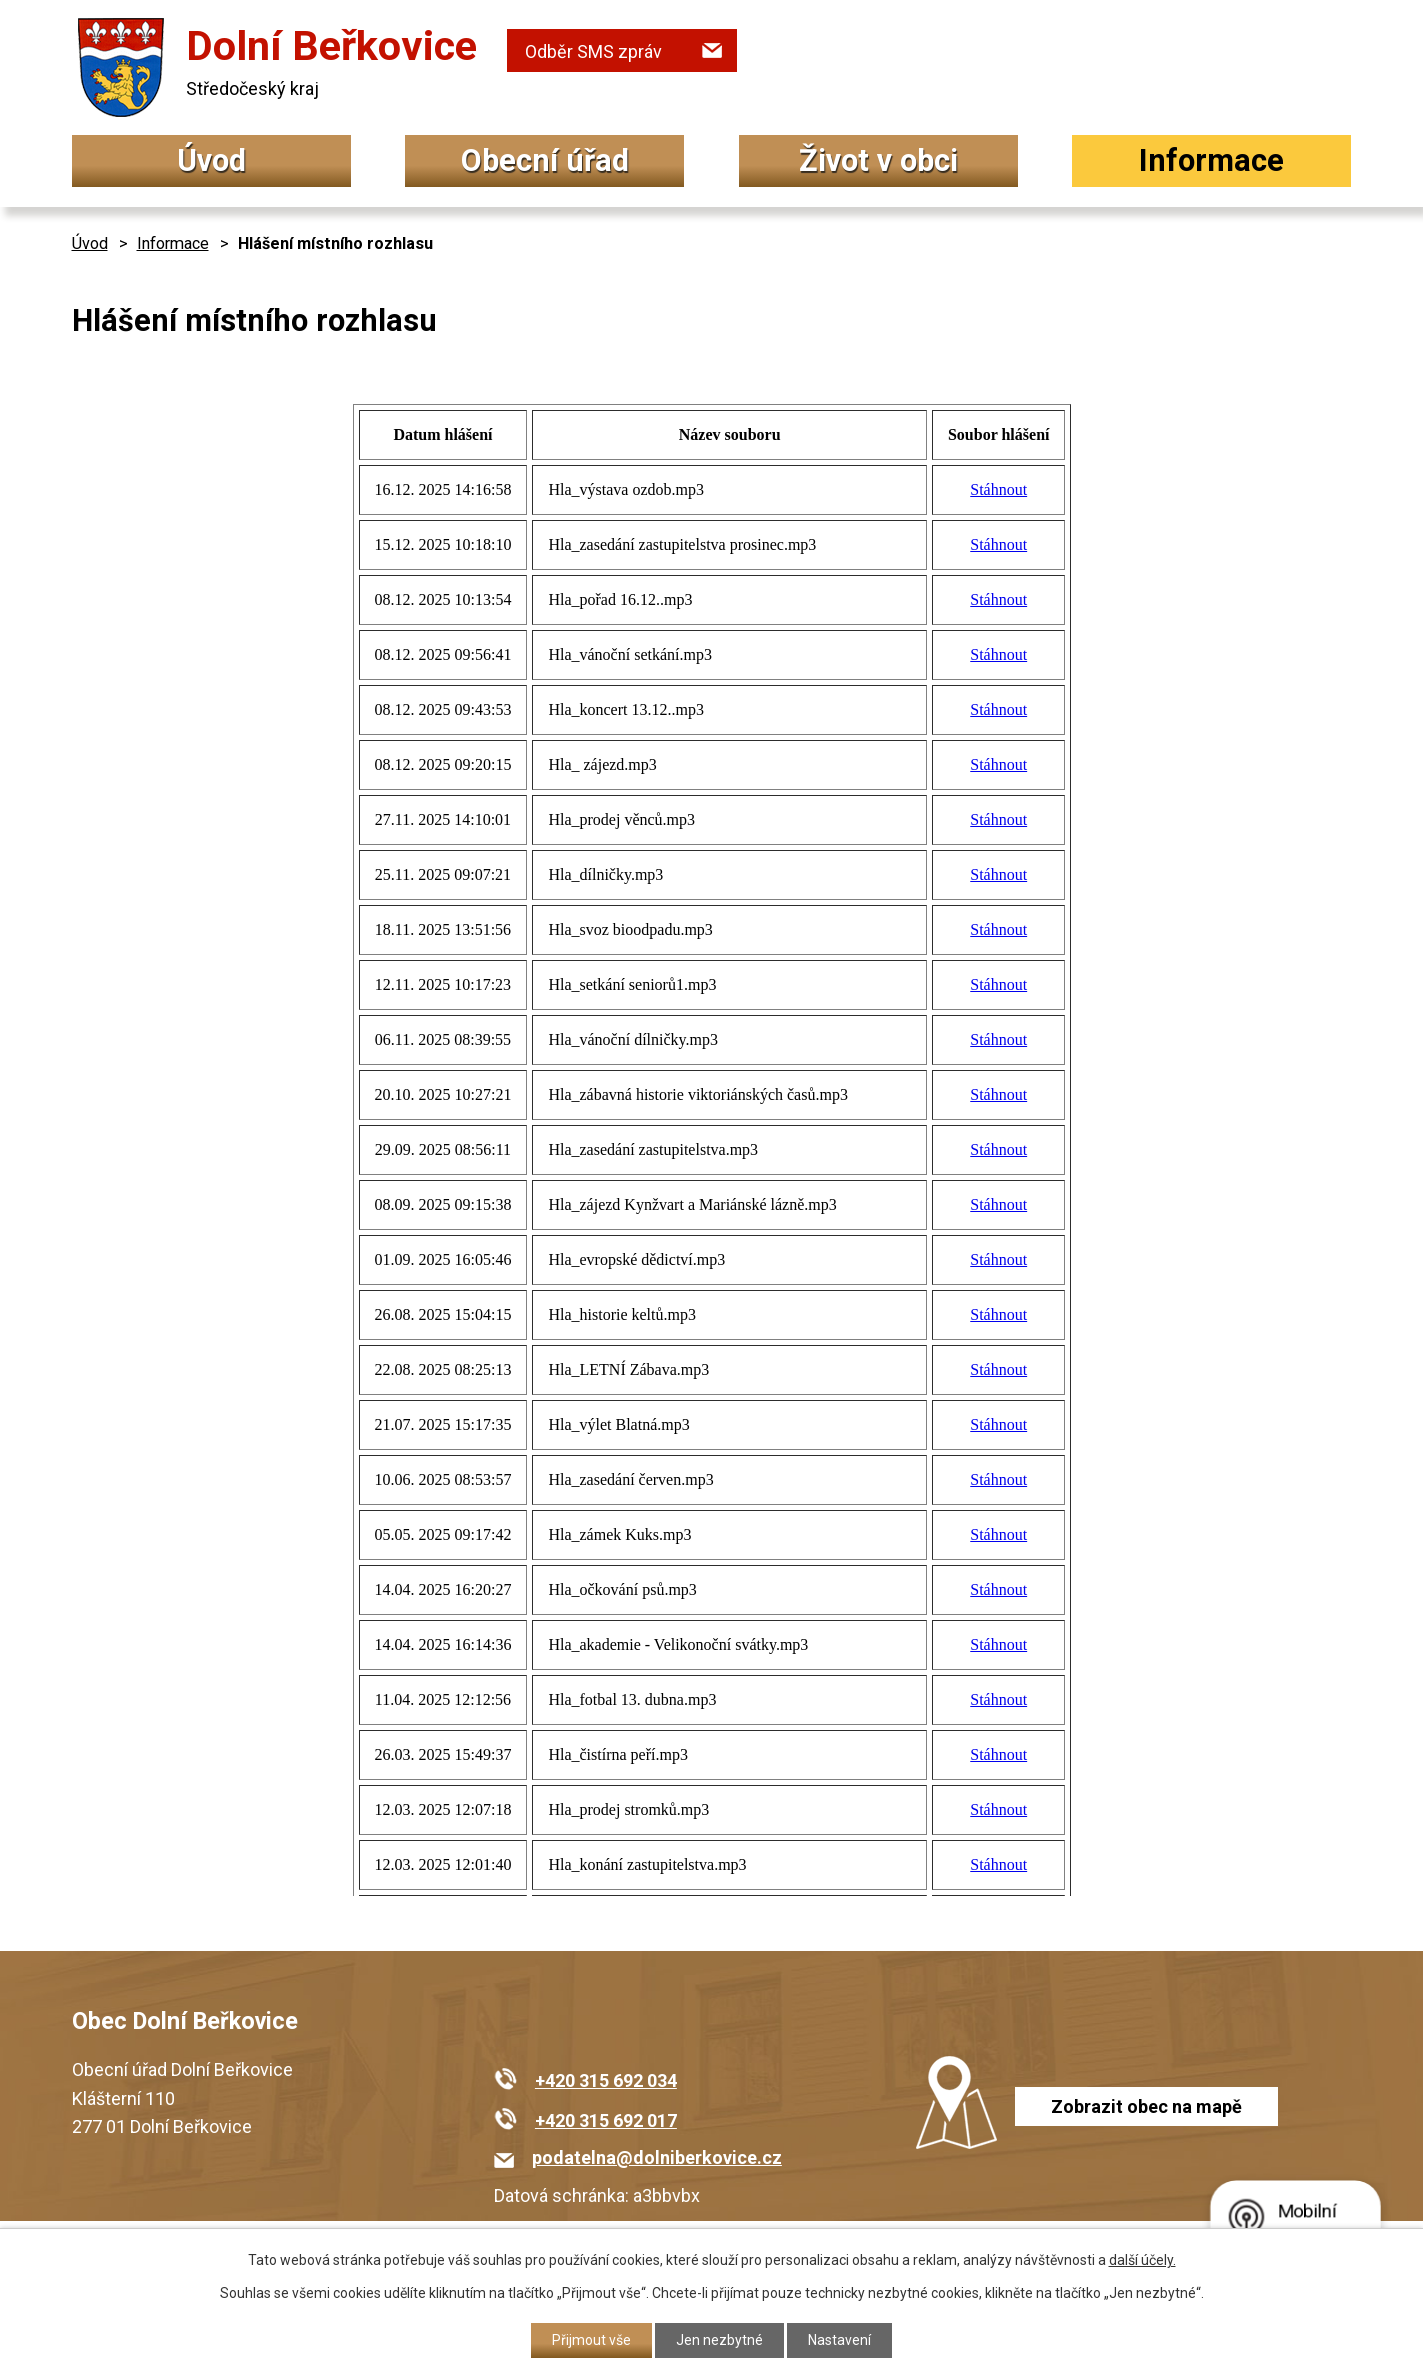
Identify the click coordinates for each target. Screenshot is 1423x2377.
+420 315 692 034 (606, 2080)
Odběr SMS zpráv (593, 51)
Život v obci (878, 160)
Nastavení (839, 2340)
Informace (1211, 160)
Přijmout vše (591, 2340)
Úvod (211, 160)
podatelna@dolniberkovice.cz (657, 2157)
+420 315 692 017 (606, 2120)
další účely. (1142, 2260)
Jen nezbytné (719, 2340)
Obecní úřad (545, 160)
